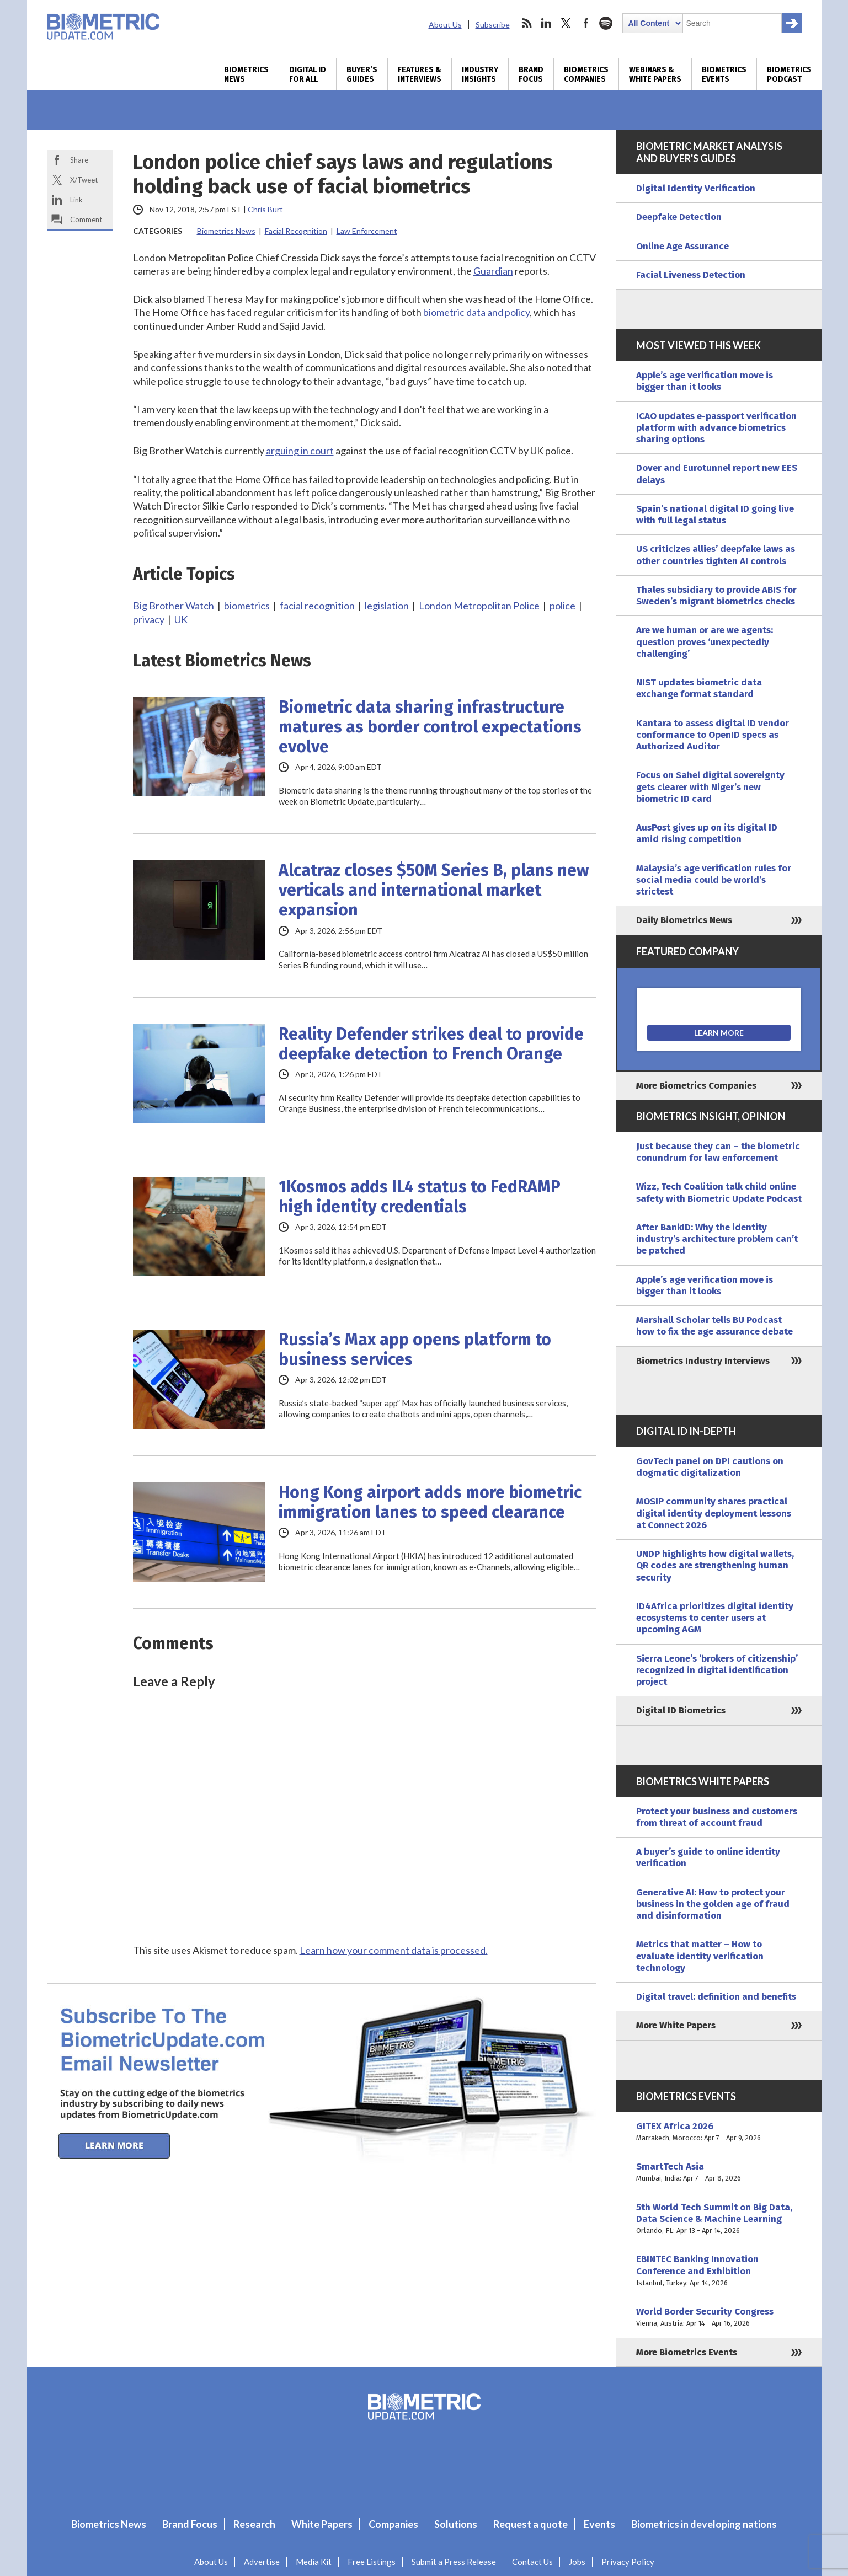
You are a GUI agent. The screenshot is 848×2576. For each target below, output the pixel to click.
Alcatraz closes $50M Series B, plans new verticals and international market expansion (434, 890)
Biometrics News (246, 74)
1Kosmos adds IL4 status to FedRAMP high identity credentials (420, 1197)
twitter (566, 23)
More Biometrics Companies (696, 1085)
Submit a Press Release (454, 2562)
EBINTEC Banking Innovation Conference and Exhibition (719, 2271)
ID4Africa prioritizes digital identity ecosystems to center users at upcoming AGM (714, 1618)
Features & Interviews (419, 74)
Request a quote (530, 2524)
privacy (148, 619)
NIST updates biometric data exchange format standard (699, 688)
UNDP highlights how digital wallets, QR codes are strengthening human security (715, 1565)
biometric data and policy (476, 312)
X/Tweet (84, 179)
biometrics (247, 605)
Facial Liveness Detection (690, 275)
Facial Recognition (296, 230)
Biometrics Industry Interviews (703, 1361)
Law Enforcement (367, 230)
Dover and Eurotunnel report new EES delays (716, 473)
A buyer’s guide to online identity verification (708, 1857)
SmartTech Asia (719, 2172)
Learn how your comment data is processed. (394, 1950)
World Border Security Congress (719, 2317)
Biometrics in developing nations (704, 2524)
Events (599, 2524)
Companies (393, 2524)
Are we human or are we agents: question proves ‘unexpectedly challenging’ (704, 642)
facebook (586, 23)
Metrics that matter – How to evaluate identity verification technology (700, 1956)
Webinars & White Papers (655, 74)
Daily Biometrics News (684, 920)
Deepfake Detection (679, 217)
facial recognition (317, 605)
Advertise (262, 2562)
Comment (86, 219)
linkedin (546, 23)
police (562, 605)
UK (181, 619)
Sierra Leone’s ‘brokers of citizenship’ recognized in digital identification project (717, 1670)
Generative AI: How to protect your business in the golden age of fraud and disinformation (713, 1904)
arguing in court (300, 450)
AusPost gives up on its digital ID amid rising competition (706, 833)
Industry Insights (480, 74)
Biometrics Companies (586, 74)
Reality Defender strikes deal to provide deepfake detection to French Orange (431, 1044)
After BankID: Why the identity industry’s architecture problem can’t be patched (717, 1239)
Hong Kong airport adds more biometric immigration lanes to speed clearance (430, 1502)
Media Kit (314, 2562)
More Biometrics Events (686, 2352)
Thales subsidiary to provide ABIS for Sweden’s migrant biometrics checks (716, 595)
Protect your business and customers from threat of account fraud (716, 1817)
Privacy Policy (627, 2562)
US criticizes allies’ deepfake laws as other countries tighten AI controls (715, 554)
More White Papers (676, 2025)
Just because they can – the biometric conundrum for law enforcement (718, 1152)
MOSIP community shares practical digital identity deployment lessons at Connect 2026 (713, 1513)
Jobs (577, 2562)
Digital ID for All (307, 74)
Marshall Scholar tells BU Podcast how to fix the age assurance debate (714, 1325)
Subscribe (493, 24)
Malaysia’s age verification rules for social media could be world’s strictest (713, 880)
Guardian (493, 271)
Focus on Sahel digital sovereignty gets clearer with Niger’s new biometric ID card (710, 787)
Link (76, 199)
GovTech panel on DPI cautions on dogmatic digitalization (709, 1467)
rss (526, 23)
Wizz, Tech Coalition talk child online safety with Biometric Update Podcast (719, 1192)
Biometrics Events (724, 74)
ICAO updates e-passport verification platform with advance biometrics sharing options (716, 428)
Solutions (455, 2524)
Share (79, 160)
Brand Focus (531, 74)
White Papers (322, 2524)
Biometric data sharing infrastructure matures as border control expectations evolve (430, 727)
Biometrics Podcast (789, 74)
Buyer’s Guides (361, 74)
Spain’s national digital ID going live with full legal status (715, 514)
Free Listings (372, 2562)
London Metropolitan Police (479, 605)
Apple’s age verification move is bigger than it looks (704, 381)
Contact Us (532, 2562)
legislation (387, 605)
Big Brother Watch (173, 605)
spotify (606, 23)
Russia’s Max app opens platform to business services (415, 1349)
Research (254, 2524)
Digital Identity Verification (695, 188)
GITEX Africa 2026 (719, 2132)
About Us (445, 24)
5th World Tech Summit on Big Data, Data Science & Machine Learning (719, 2219)
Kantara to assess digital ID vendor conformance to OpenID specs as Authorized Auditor (712, 735)
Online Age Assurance (682, 246)
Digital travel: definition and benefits (716, 1996)
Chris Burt (265, 209)
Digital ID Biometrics (681, 1710)
